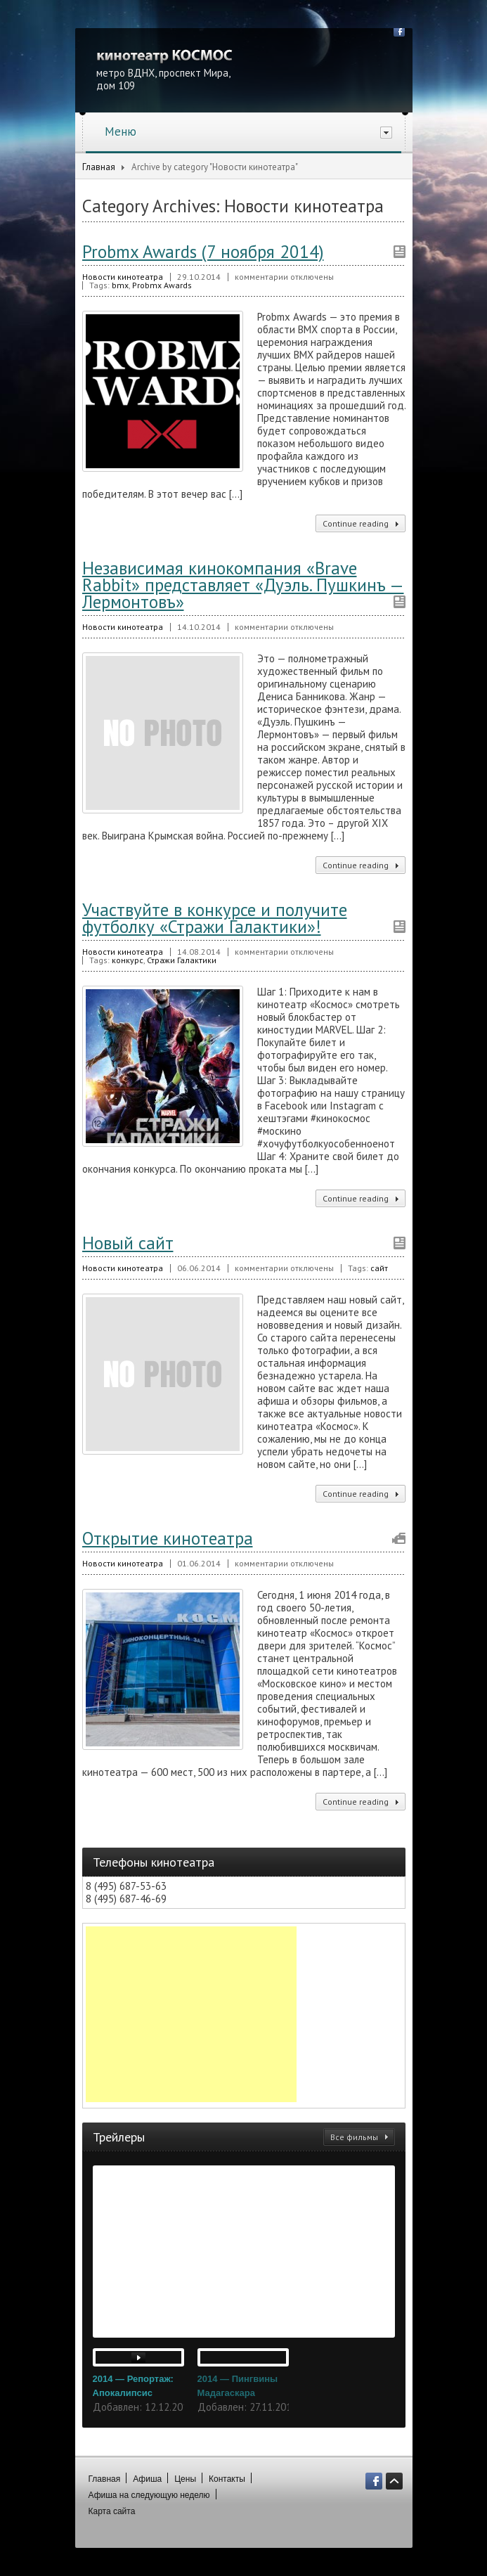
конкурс (127, 960)
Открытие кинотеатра (167, 1538)
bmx (120, 285)
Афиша (147, 2479)
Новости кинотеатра (122, 276)
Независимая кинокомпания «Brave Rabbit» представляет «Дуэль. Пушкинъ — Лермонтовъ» (243, 585)
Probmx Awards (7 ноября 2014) (203, 251)
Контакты (227, 2479)
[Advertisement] (191, 2014)
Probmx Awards (162, 285)
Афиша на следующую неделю (149, 2495)
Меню (248, 131)
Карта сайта (112, 2511)
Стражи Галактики (181, 960)
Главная (98, 167)
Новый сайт (128, 1243)
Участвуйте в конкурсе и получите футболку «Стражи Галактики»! (214, 918)
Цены (185, 2479)
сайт (379, 1268)
